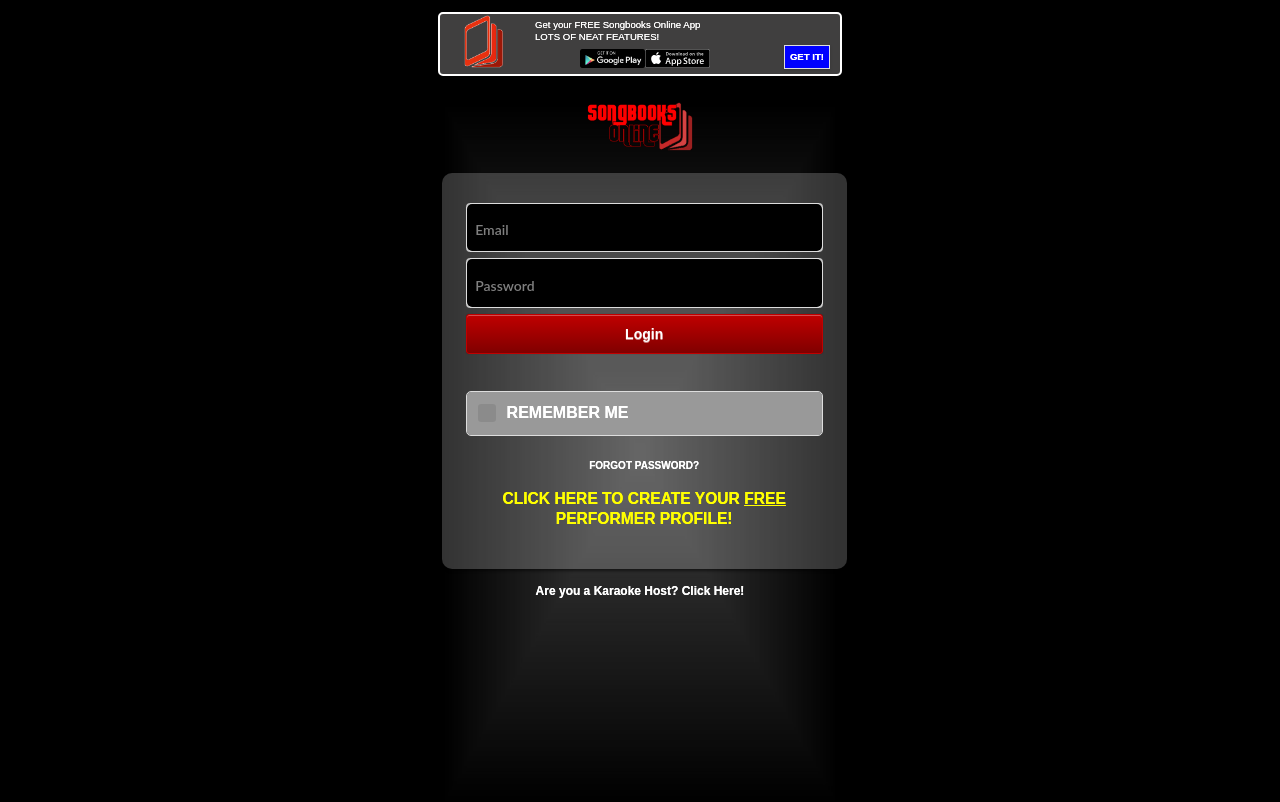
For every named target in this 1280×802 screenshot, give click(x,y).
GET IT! (807, 56)
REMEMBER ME (568, 412)
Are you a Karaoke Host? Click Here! (640, 591)
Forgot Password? (644, 465)
